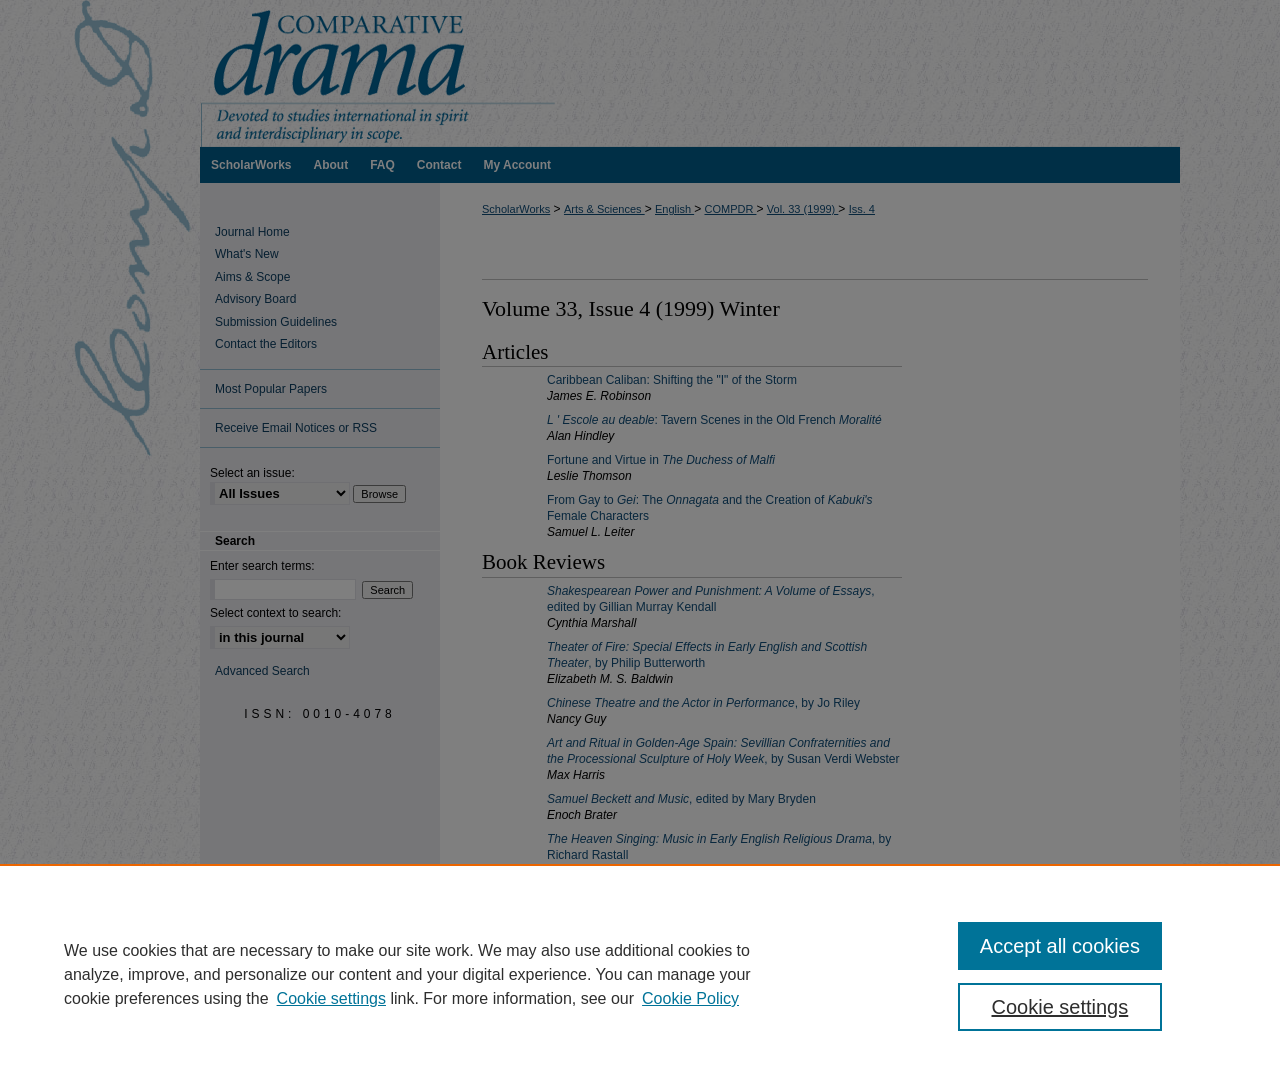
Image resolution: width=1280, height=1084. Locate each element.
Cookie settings (331, 998)
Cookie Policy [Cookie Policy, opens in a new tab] (690, 998)
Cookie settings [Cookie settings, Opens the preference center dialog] (1060, 1007)
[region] (640, 974)
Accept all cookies (1060, 946)
